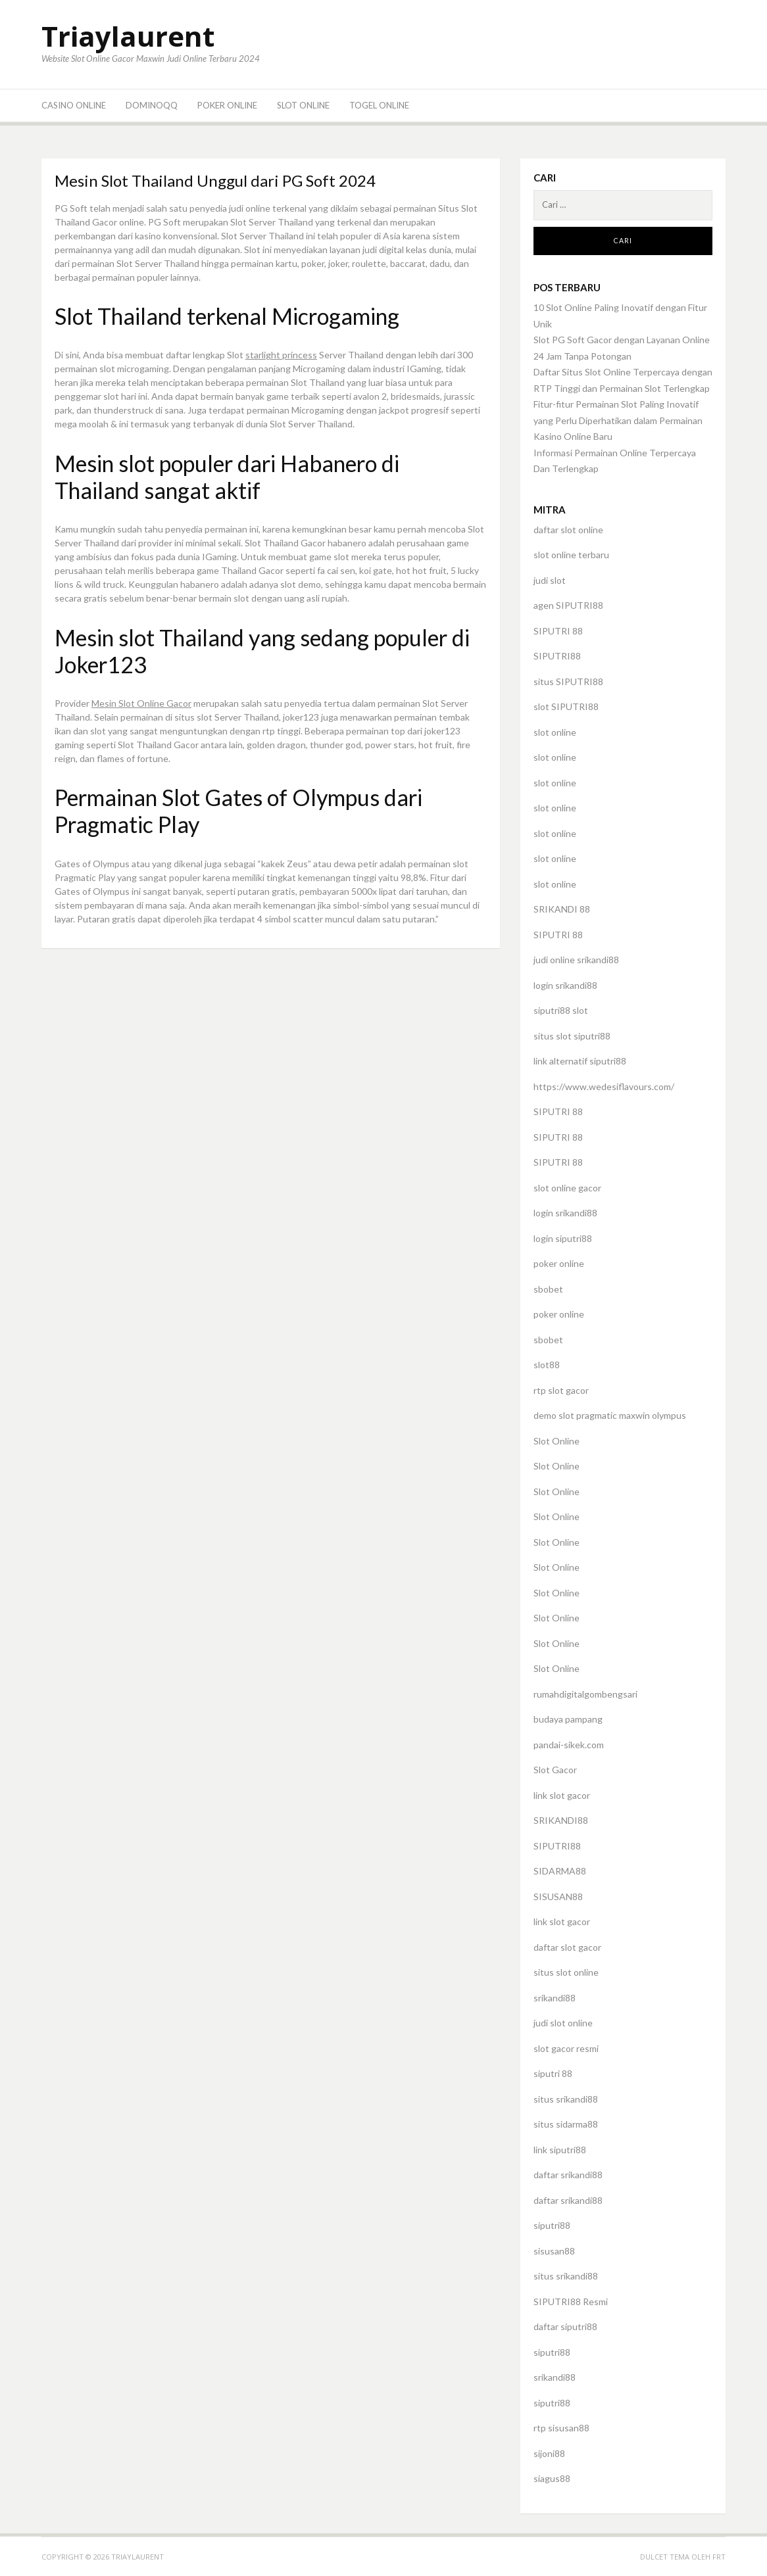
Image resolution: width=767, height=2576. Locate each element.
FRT (719, 2557)
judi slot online (563, 2022)
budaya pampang (568, 1719)
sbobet (548, 1289)
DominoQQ (152, 105)
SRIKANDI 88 (561, 909)
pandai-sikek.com (568, 1744)
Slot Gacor (555, 1769)
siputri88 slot (560, 1010)
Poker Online (227, 105)
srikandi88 (554, 1997)
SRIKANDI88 (560, 1820)
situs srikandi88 (565, 2099)
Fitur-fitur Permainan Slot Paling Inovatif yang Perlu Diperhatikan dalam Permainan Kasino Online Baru (618, 420)
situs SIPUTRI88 (568, 681)
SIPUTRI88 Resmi (570, 2301)
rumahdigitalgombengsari (585, 1694)
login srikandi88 (565, 985)
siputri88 (551, 2225)
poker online (558, 1263)
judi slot (549, 580)
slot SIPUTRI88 (566, 706)
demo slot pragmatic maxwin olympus (609, 1415)
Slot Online (303, 105)
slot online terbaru (571, 554)
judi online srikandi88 (576, 959)
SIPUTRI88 (557, 655)
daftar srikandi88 (568, 2174)
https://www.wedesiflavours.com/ (603, 1086)
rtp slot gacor (561, 1390)
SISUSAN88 (558, 1896)
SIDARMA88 (559, 1870)
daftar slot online (568, 529)
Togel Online (379, 105)
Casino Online (73, 105)
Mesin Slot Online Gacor (141, 703)
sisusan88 (554, 2250)
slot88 (546, 1364)
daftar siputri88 (565, 2326)
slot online (554, 732)
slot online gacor (567, 1187)
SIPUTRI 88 (558, 630)
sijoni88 (549, 2453)
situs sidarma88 (565, 2124)
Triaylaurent (127, 36)
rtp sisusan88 (561, 2427)
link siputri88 (559, 2149)
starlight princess (281, 354)
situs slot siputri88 (571, 1035)
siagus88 (551, 2478)
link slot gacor (561, 1795)
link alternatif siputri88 (579, 1060)
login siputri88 (562, 1238)
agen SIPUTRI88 (568, 605)
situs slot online (566, 1972)
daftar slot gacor (567, 1947)
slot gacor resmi (566, 2048)
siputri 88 (552, 2073)
